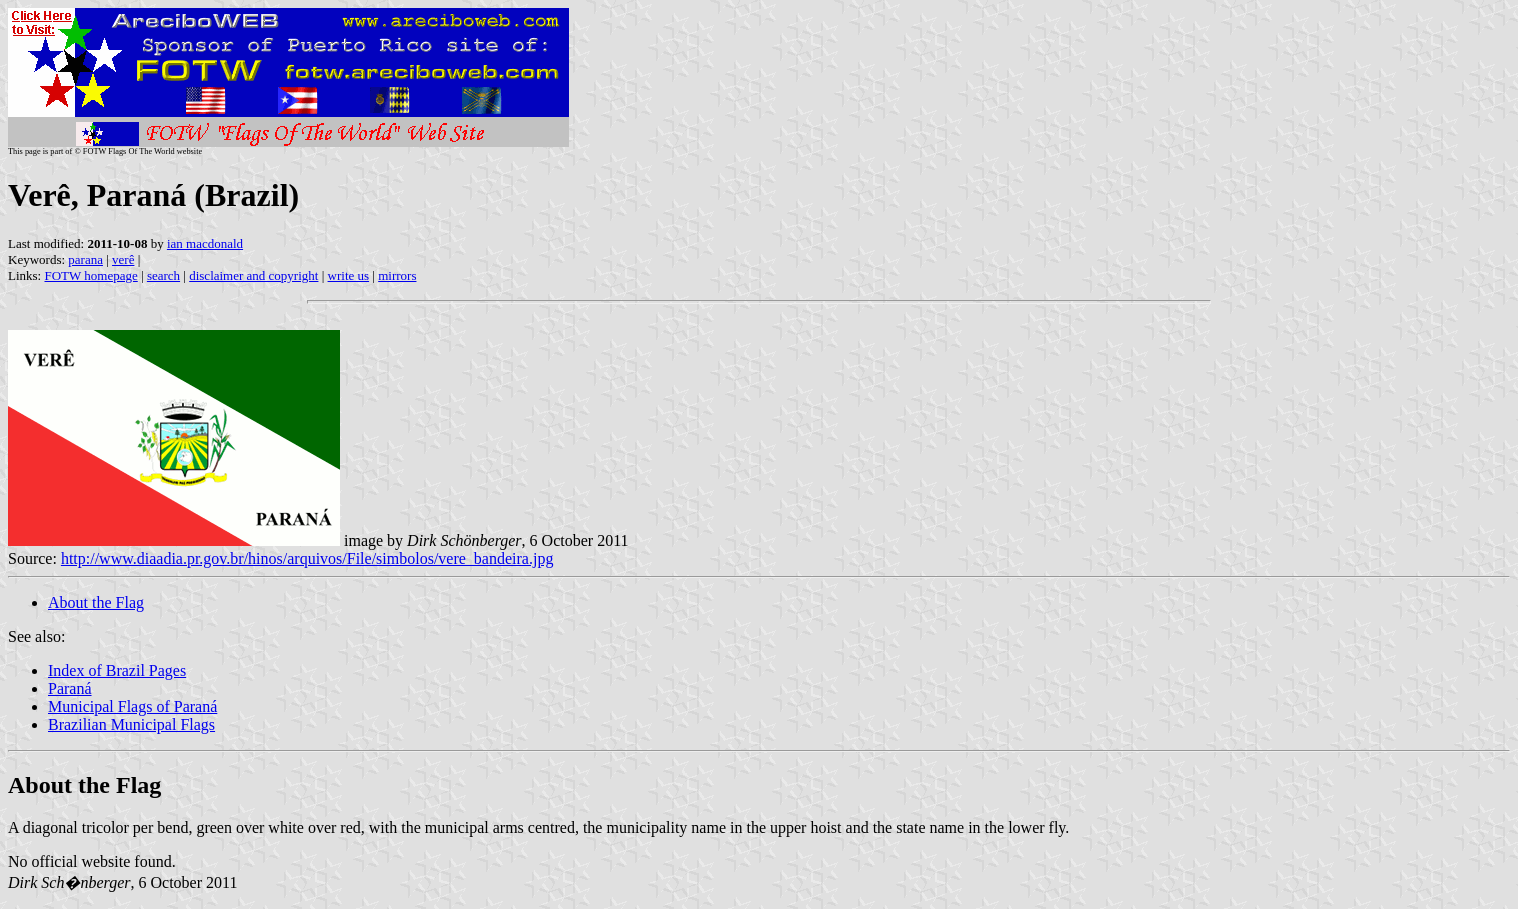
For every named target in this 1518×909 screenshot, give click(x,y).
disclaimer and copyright (253, 275)
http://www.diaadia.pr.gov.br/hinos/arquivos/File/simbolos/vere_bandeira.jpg (307, 558)
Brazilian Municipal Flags (131, 724)
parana (85, 259)
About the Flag (96, 602)
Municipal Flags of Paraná (132, 706)
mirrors (397, 275)
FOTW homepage (90, 275)
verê (123, 259)
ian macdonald (205, 243)
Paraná (70, 688)
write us (349, 275)
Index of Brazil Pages (117, 670)
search (163, 275)
